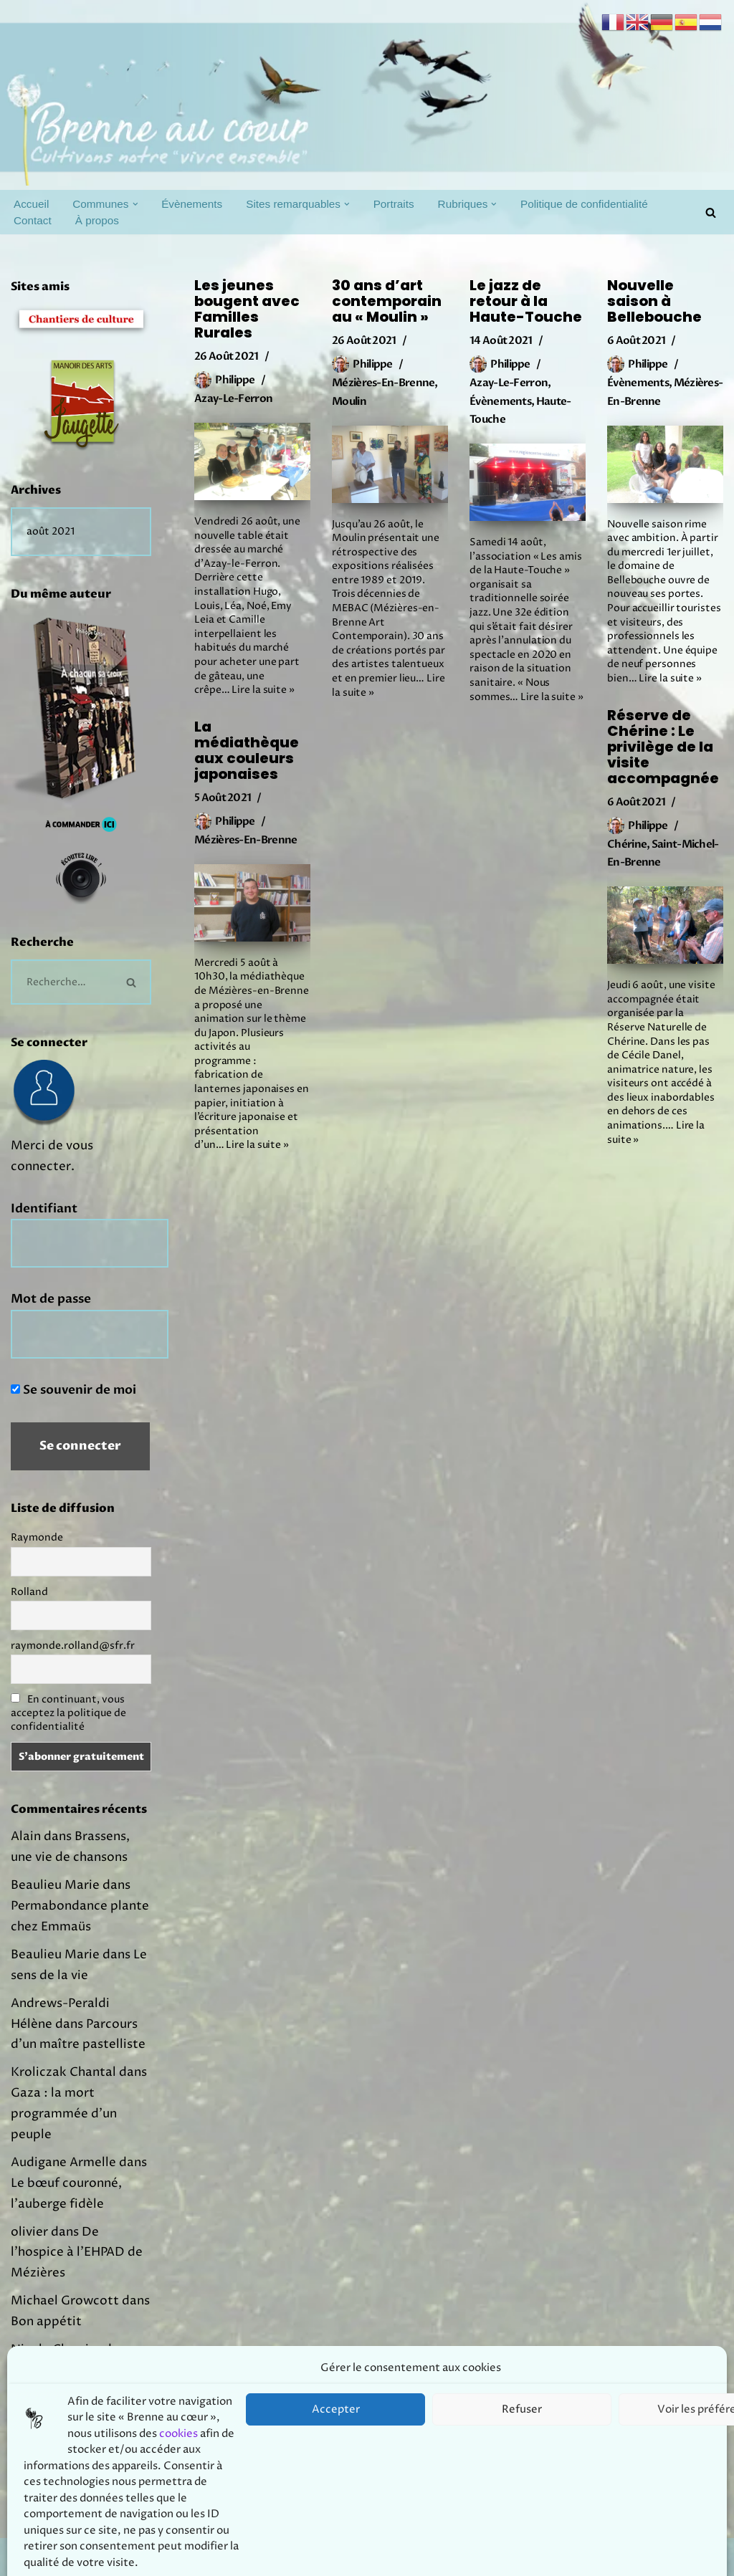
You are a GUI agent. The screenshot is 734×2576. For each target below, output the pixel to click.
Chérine (627, 844)
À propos (97, 220)
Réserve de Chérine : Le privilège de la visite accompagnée (663, 746)
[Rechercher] (710, 212)
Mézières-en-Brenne (383, 382)
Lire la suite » (263, 689)
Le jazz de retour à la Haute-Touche (526, 301)
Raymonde (37, 1537)
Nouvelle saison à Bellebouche (654, 301)
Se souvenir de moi (73, 1390)
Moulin (349, 401)
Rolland (29, 1592)
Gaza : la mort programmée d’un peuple (64, 2113)
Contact (33, 220)
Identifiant (44, 1208)
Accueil (31, 204)
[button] (135, 204)
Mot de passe (51, 1299)
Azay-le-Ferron (233, 398)
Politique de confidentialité (584, 204)
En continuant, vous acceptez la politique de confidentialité (68, 1712)
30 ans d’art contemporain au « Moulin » (387, 301)
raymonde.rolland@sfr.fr (73, 1645)
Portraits (393, 204)
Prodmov (115, 2556)
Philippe (234, 380)
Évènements (191, 204)
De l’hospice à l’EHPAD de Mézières (77, 2252)
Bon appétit (46, 2321)
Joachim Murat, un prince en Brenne (75, 2419)
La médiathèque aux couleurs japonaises (246, 750)
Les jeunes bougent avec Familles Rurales (247, 309)
